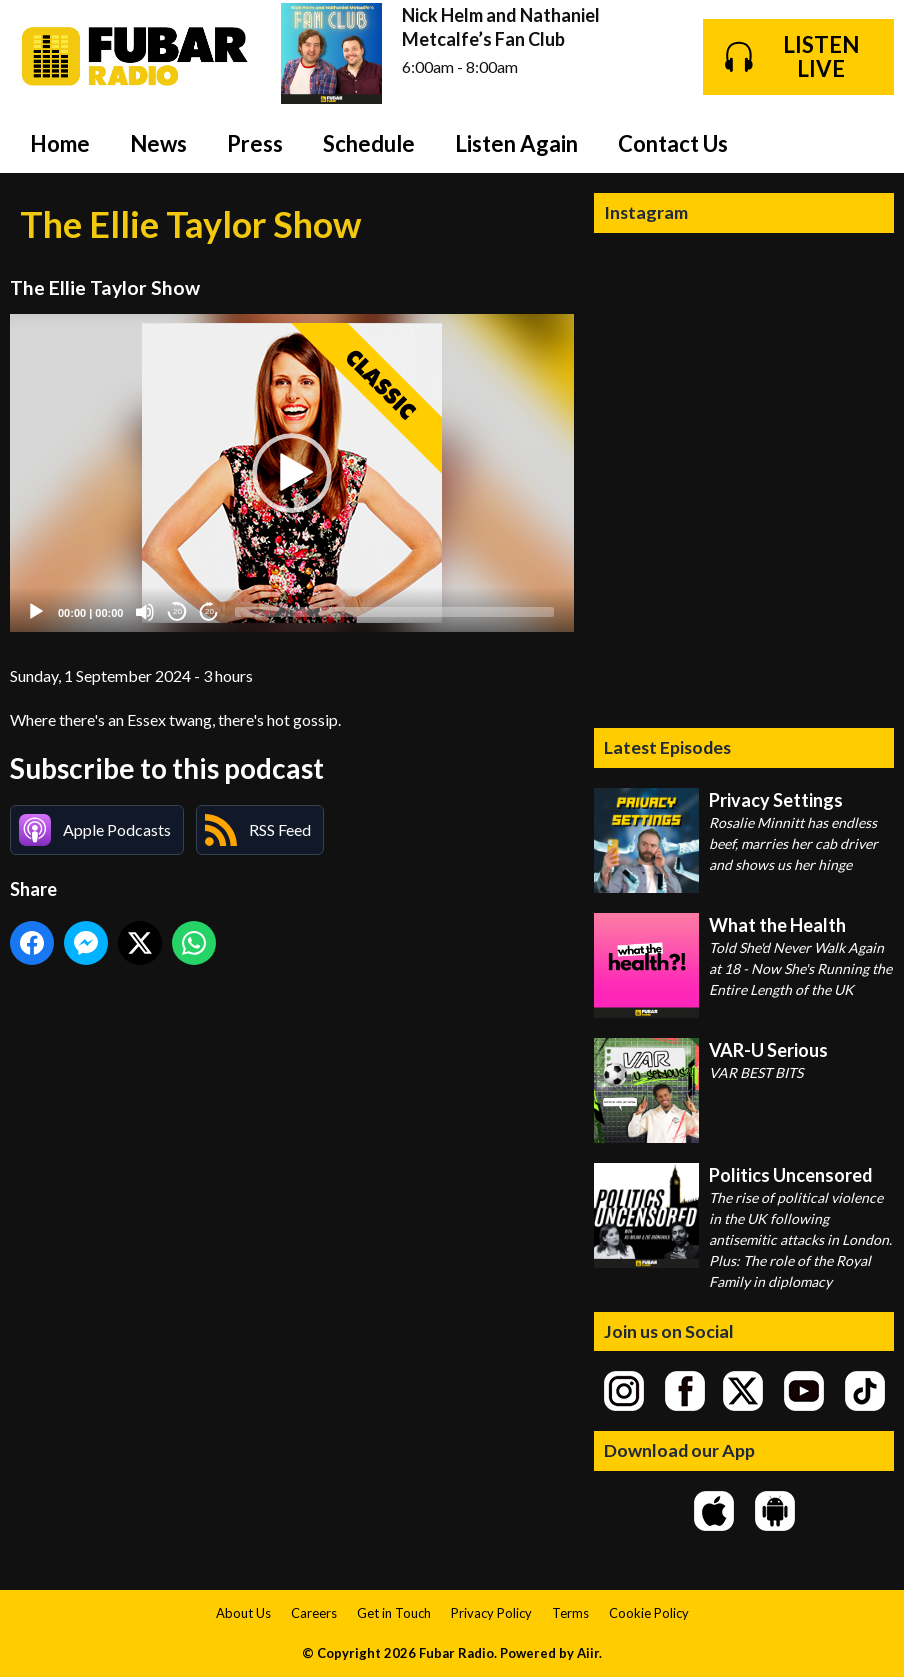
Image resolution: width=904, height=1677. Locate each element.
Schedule (369, 143)
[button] (292, 473)
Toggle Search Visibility (864, 143)
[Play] (36, 612)
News (158, 143)
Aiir (588, 1653)
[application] (292, 472)
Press (255, 143)
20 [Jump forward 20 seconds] (209, 611)
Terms (570, 1613)
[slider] (394, 612)
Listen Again (516, 143)
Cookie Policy (649, 1613)
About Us (243, 1613)
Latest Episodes (667, 747)
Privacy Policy (491, 1613)
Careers (314, 1613)
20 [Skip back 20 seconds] (177, 611)
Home (60, 143)
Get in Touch (394, 1613)
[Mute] (145, 612)
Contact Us (673, 143)
